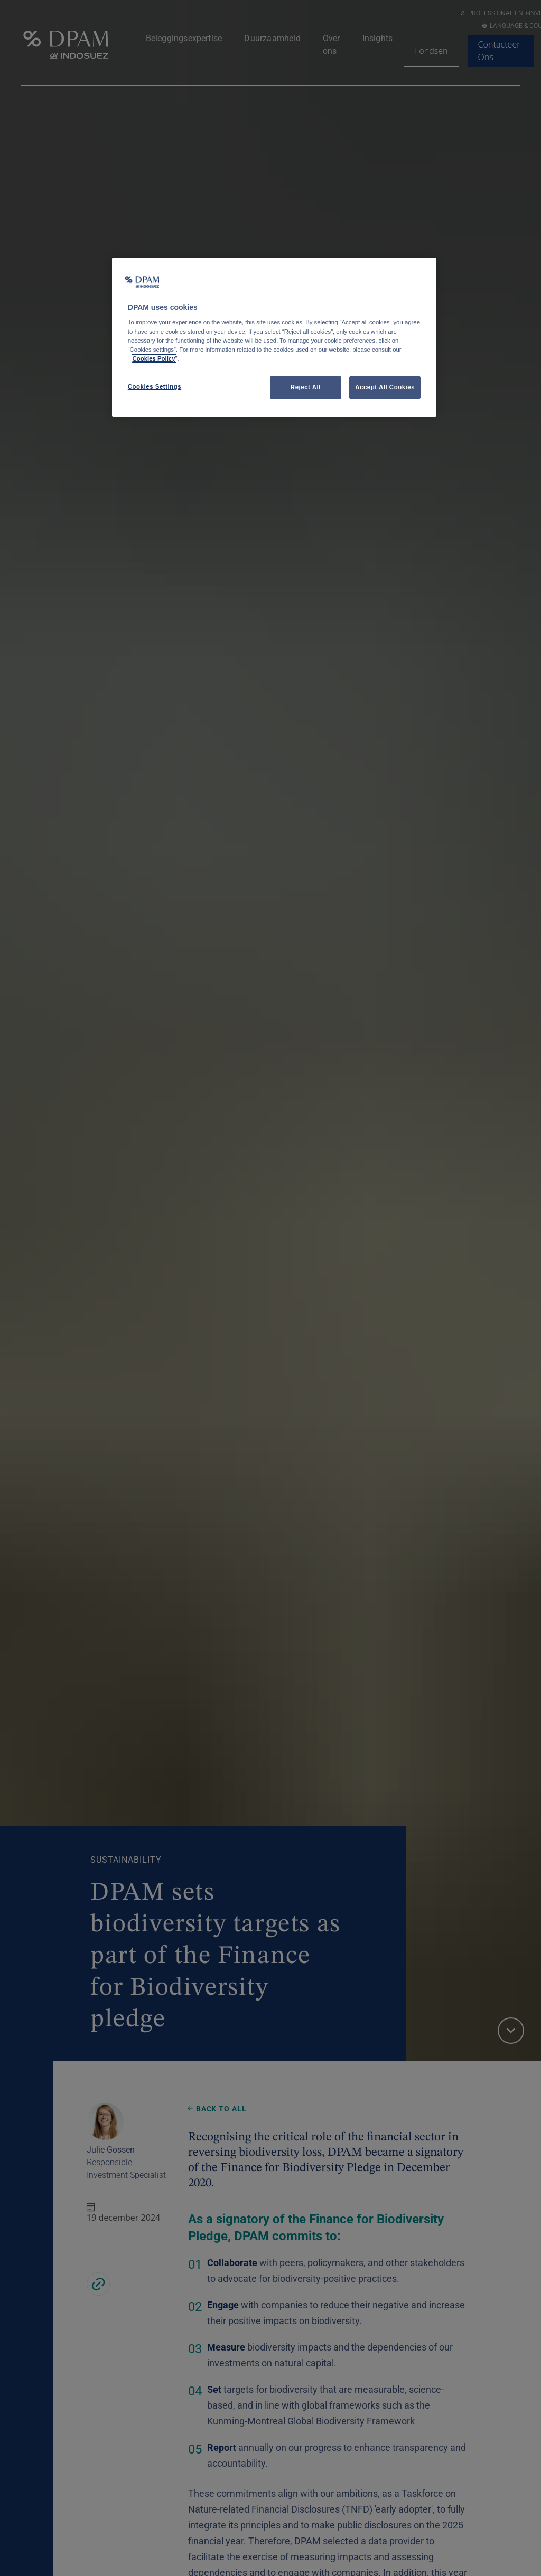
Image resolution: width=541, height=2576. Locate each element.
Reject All (306, 387)
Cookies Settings (154, 386)
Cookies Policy (154, 358)
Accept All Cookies (385, 387)
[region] (274, 337)
